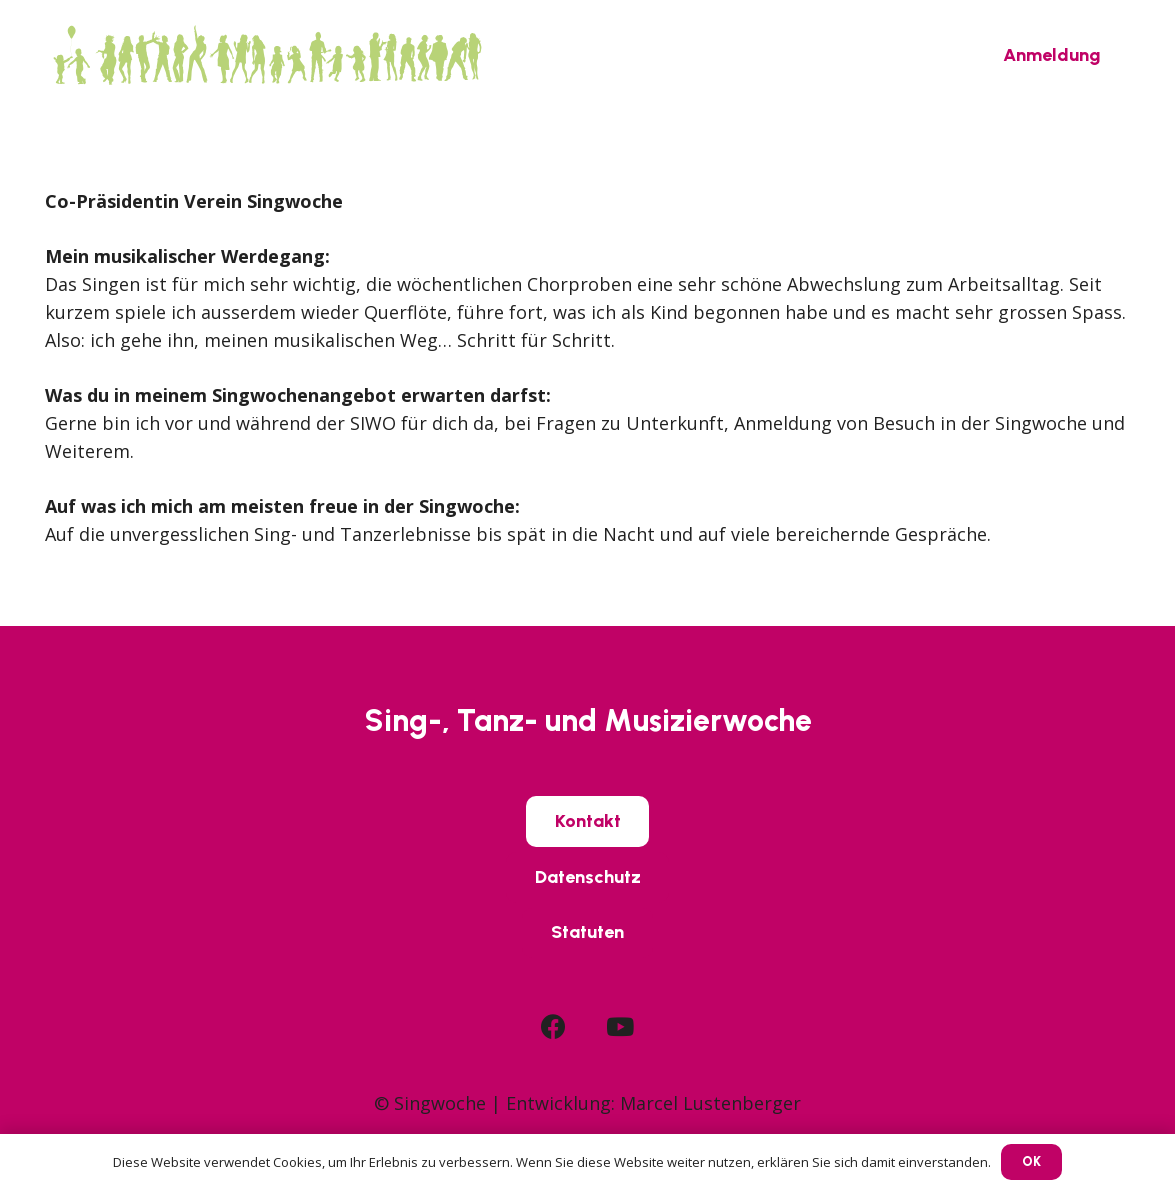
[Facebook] (553, 1026)
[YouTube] (620, 1026)
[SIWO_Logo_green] (266, 55)
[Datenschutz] (588, 877)
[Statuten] (587, 933)
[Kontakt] (588, 821)
